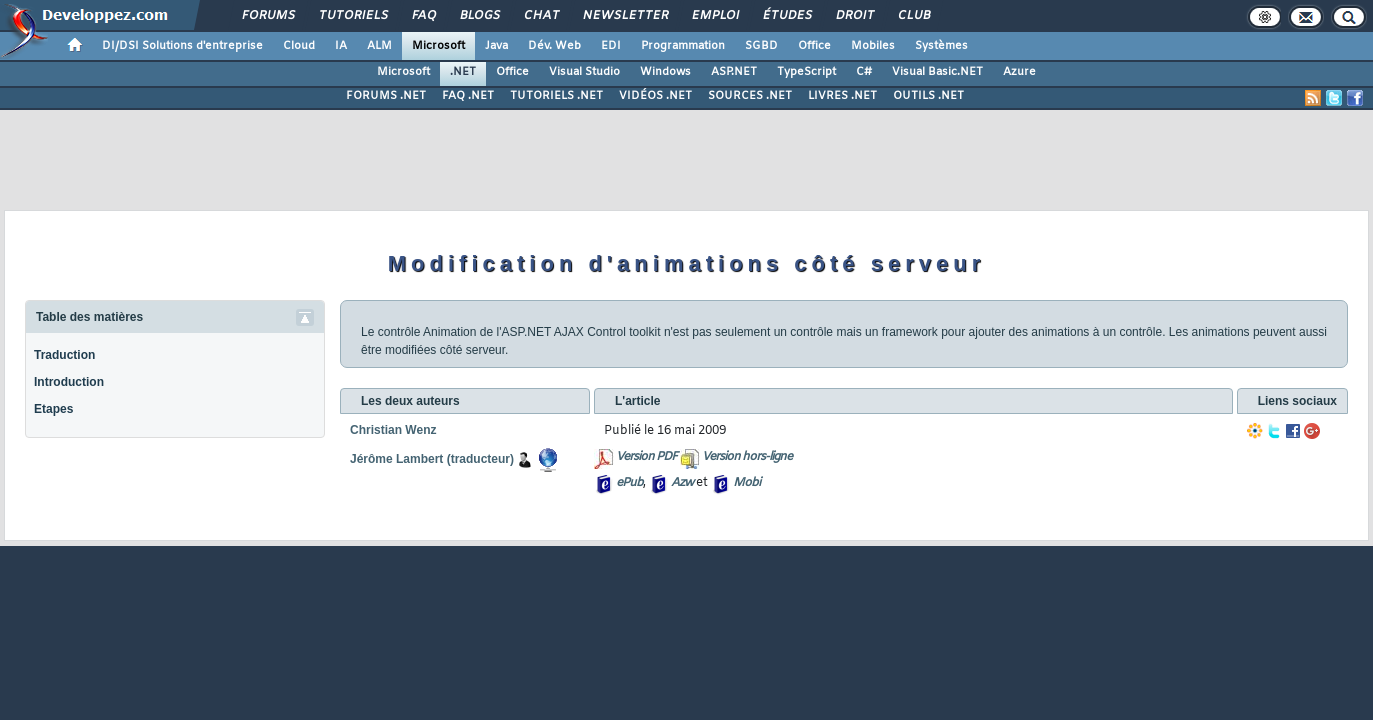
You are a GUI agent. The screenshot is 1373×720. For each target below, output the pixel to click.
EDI (611, 46)
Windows (665, 72)
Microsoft (438, 46)
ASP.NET (734, 72)
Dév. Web (554, 46)
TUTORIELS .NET (556, 96)
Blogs (479, 16)
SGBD (761, 46)
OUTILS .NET (928, 96)
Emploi (714, 16)
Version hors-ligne (747, 457)
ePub (629, 483)
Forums (267, 16)
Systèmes (941, 46)
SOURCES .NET (750, 96)
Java (496, 46)
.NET (463, 72)
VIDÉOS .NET (655, 96)
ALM (379, 46)
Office (814, 46)
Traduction (64, 355)
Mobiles (873, 46)
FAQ (423, 16)
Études (786, 16)
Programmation (683, 46)
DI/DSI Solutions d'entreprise (182, 46)
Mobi (746, 483)
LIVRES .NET (842, 96)
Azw (682, 483)
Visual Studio (584, 72)
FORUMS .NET (386, 96)
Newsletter (624, 16)
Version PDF (646, 457)
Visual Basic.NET (937, 72)
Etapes (53, 409)
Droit (854, 16)
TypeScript (806, 72)
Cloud (299, 46)
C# (864, 72)
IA (341, 46)
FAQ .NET (468, 96)
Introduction (69, 382)
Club (913, 16)
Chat (540, 16)
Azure (1019, 72)
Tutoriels (352, 16)
